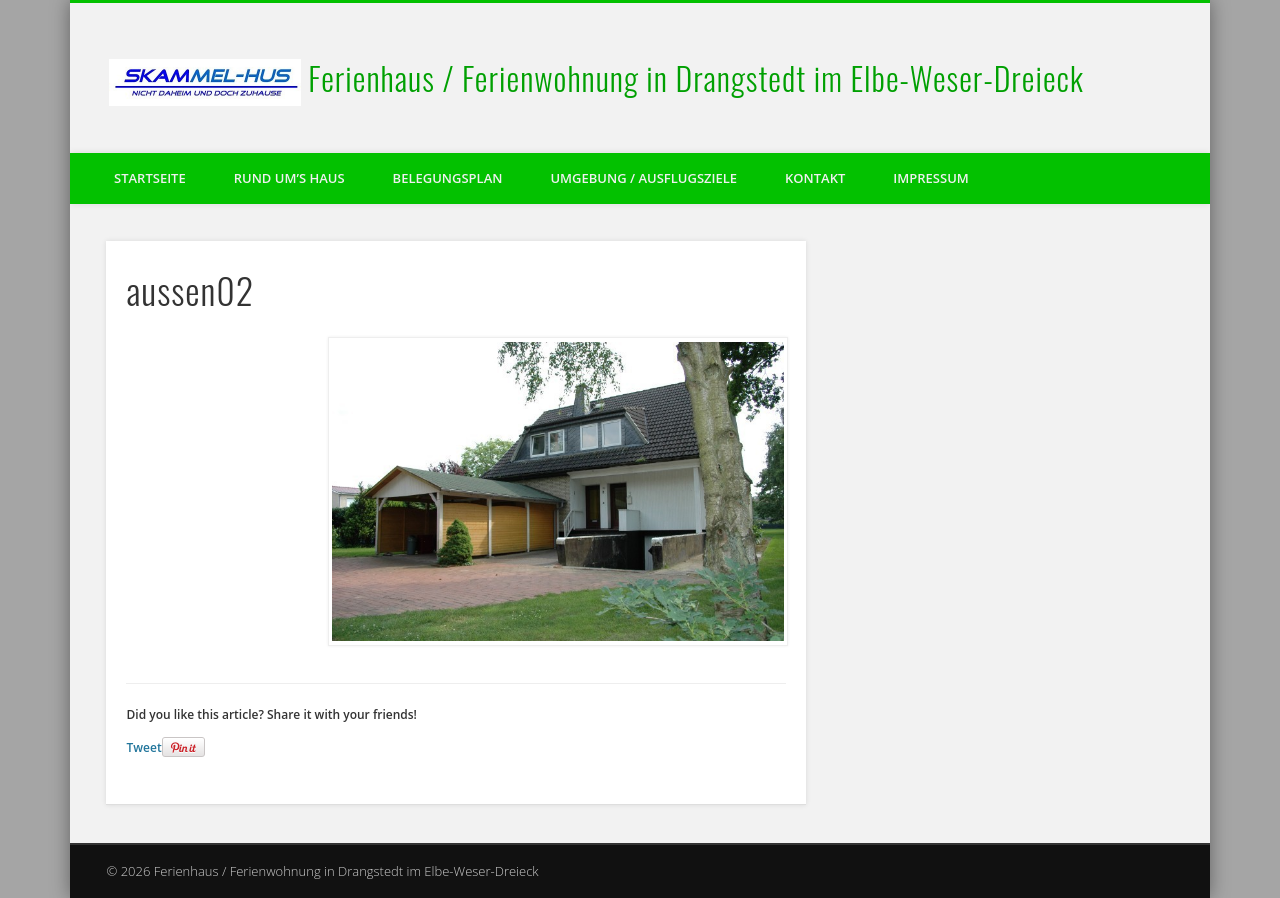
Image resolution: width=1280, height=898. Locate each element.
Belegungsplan (448, 178)
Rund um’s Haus (289, 178)
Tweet (143, 747)
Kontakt (815, 178)
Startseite (150, 178)
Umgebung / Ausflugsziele (643, 178)
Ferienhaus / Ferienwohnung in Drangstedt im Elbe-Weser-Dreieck (696, 77)
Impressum (930, 178)
